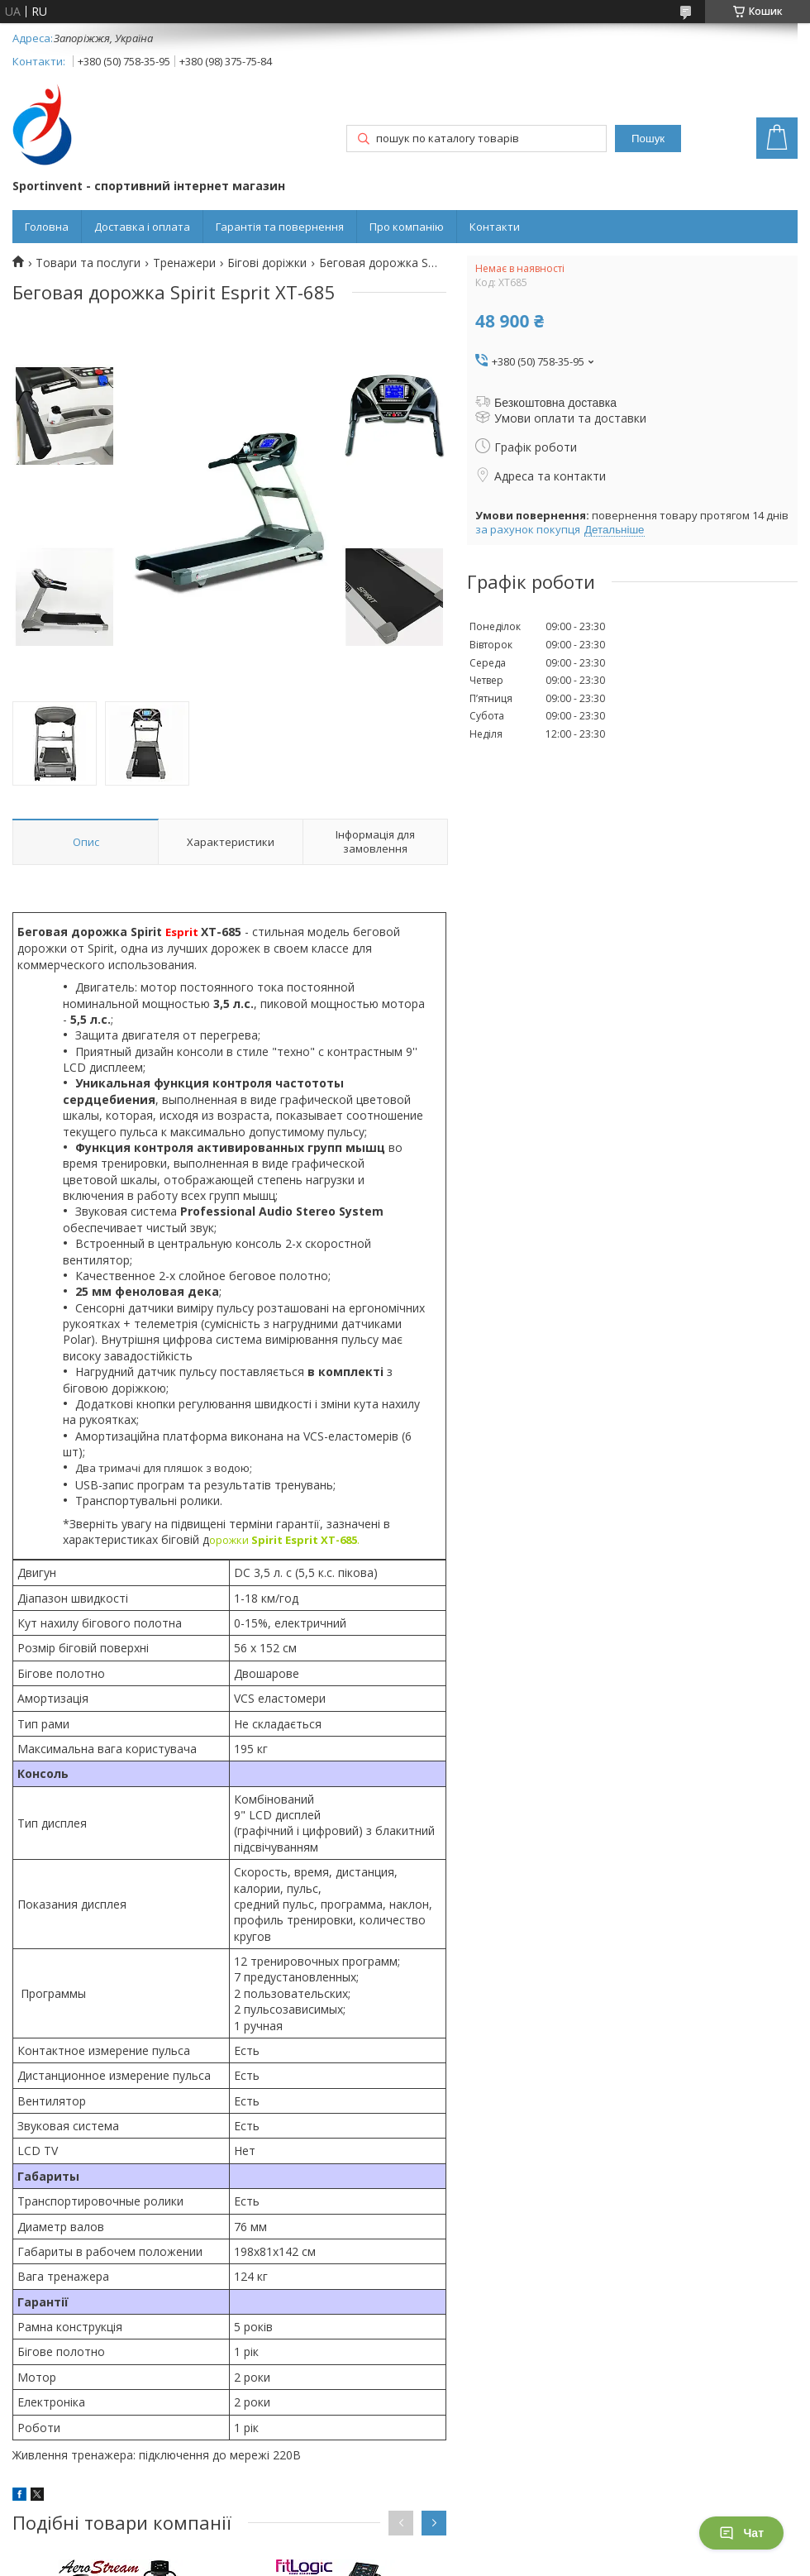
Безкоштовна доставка (555, 402)
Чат (741, 2533)
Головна (47, 226)
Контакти (494, 226)
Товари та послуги (88, 263)
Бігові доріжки (267, 263)
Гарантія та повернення (280, 226)
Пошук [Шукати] (648, 138)
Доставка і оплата (142, 226)
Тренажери (184, 263)
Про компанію (406, 226)
